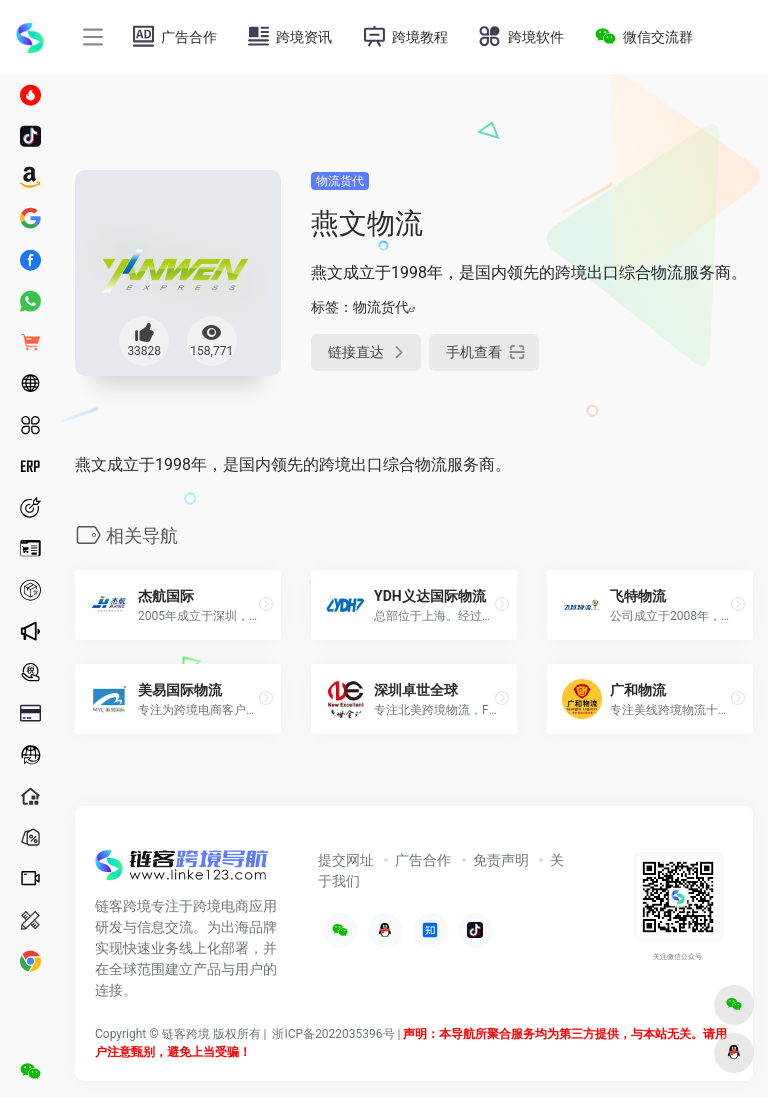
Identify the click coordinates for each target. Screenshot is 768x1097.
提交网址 (346, 860)
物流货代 (340, 181)
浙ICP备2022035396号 (333, 1034)
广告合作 (423, 860)
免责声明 (501, 860)
